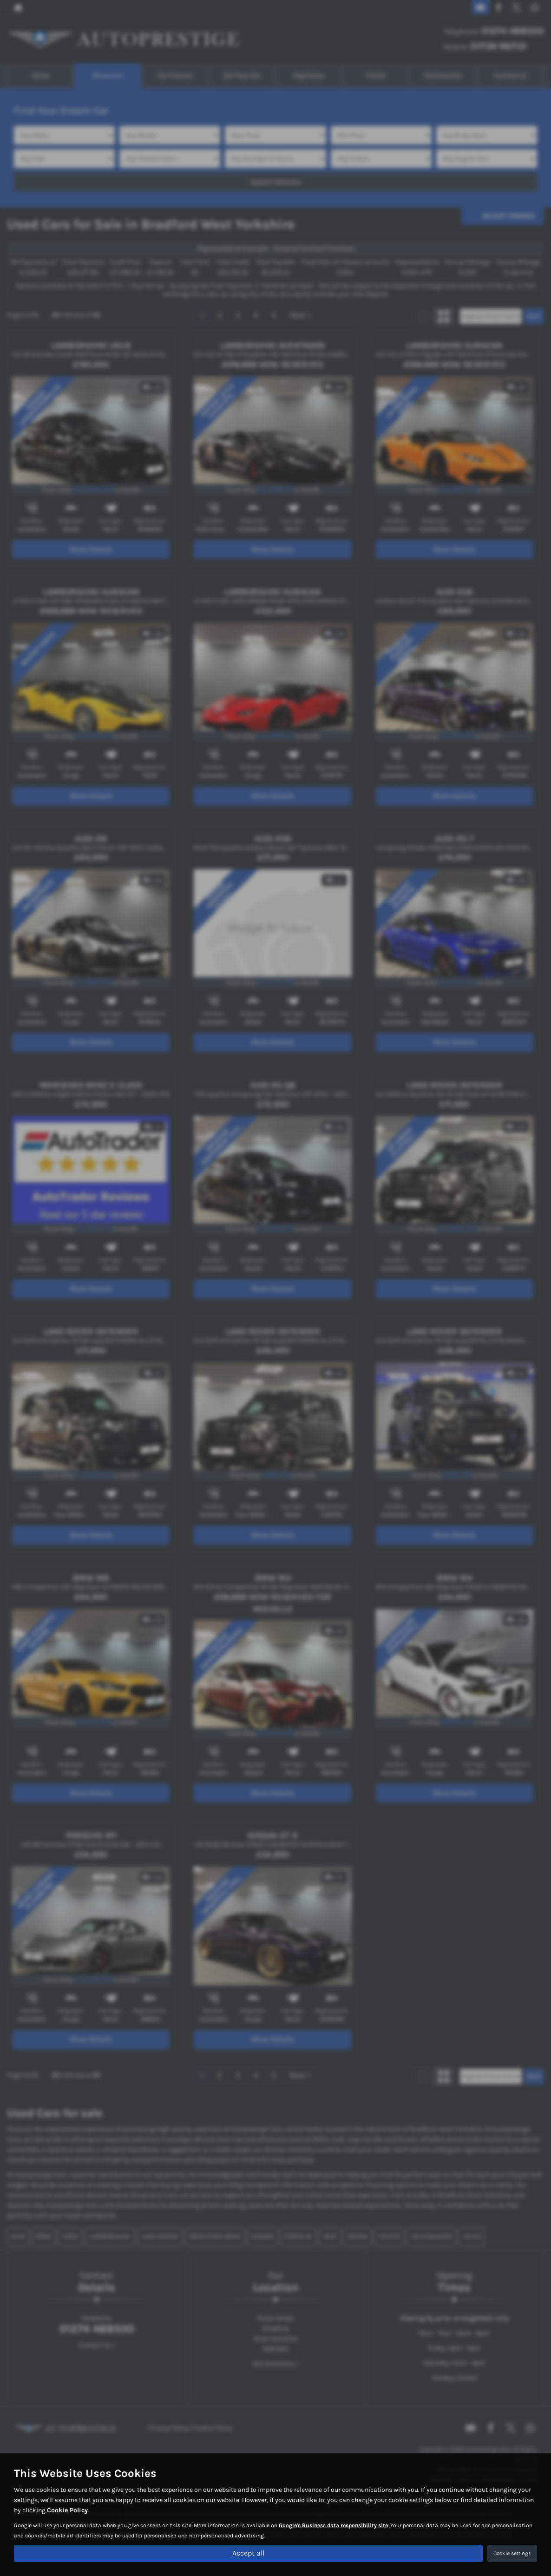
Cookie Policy (67, 2510)
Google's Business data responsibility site (333, 2525)
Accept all (248, 2553)
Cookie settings (512, 2553)
